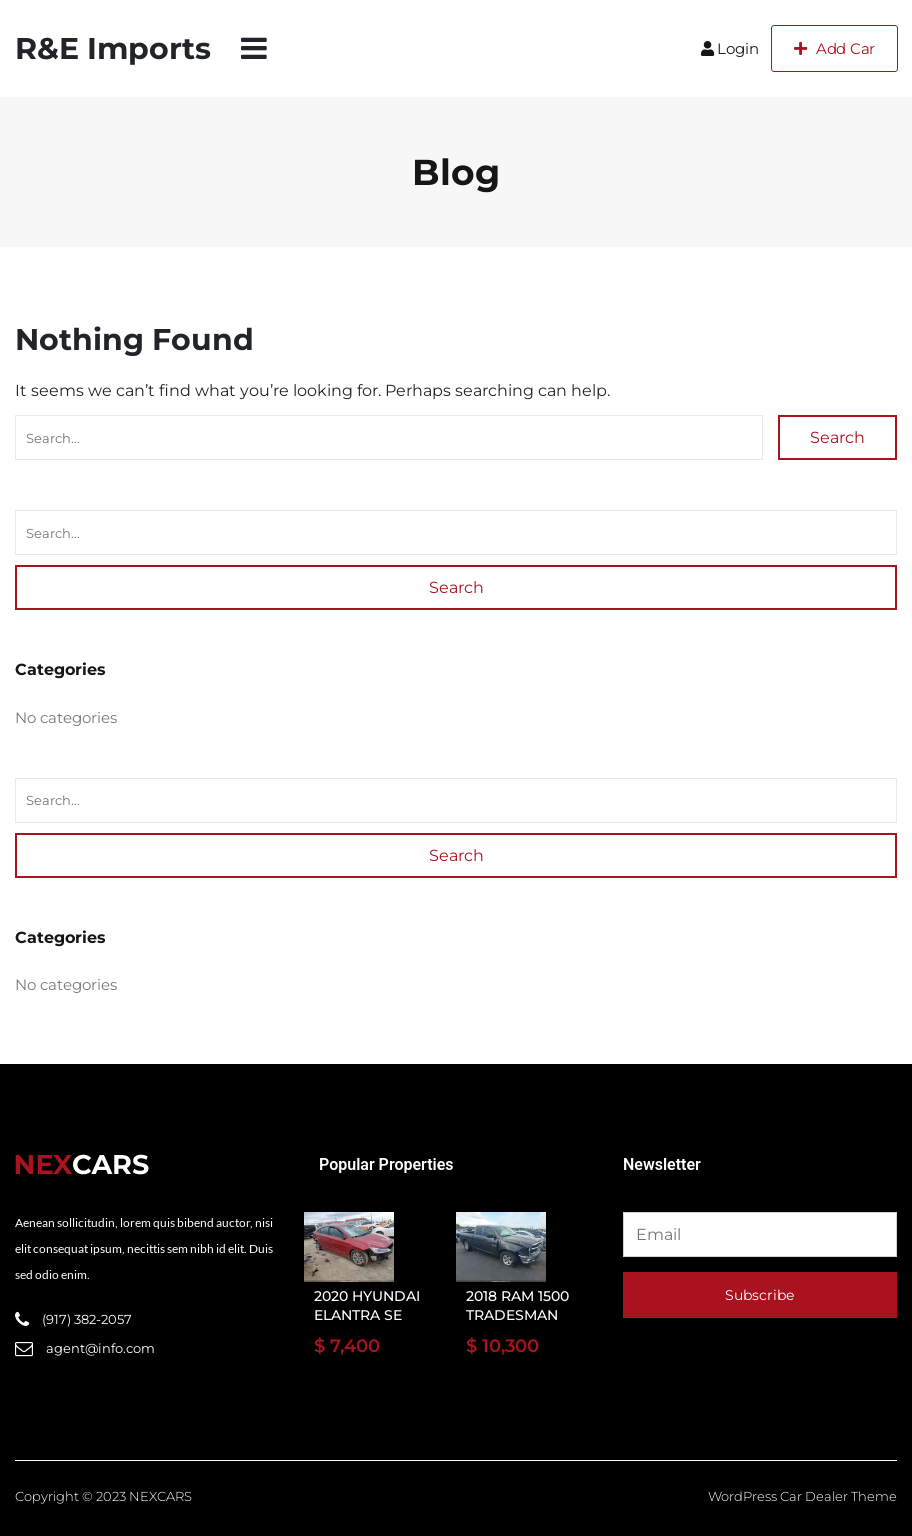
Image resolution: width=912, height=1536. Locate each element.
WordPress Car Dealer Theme (802, 1496)
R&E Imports (113, 48)
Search (837, 437)
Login (730, 48)
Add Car (834, 48)
